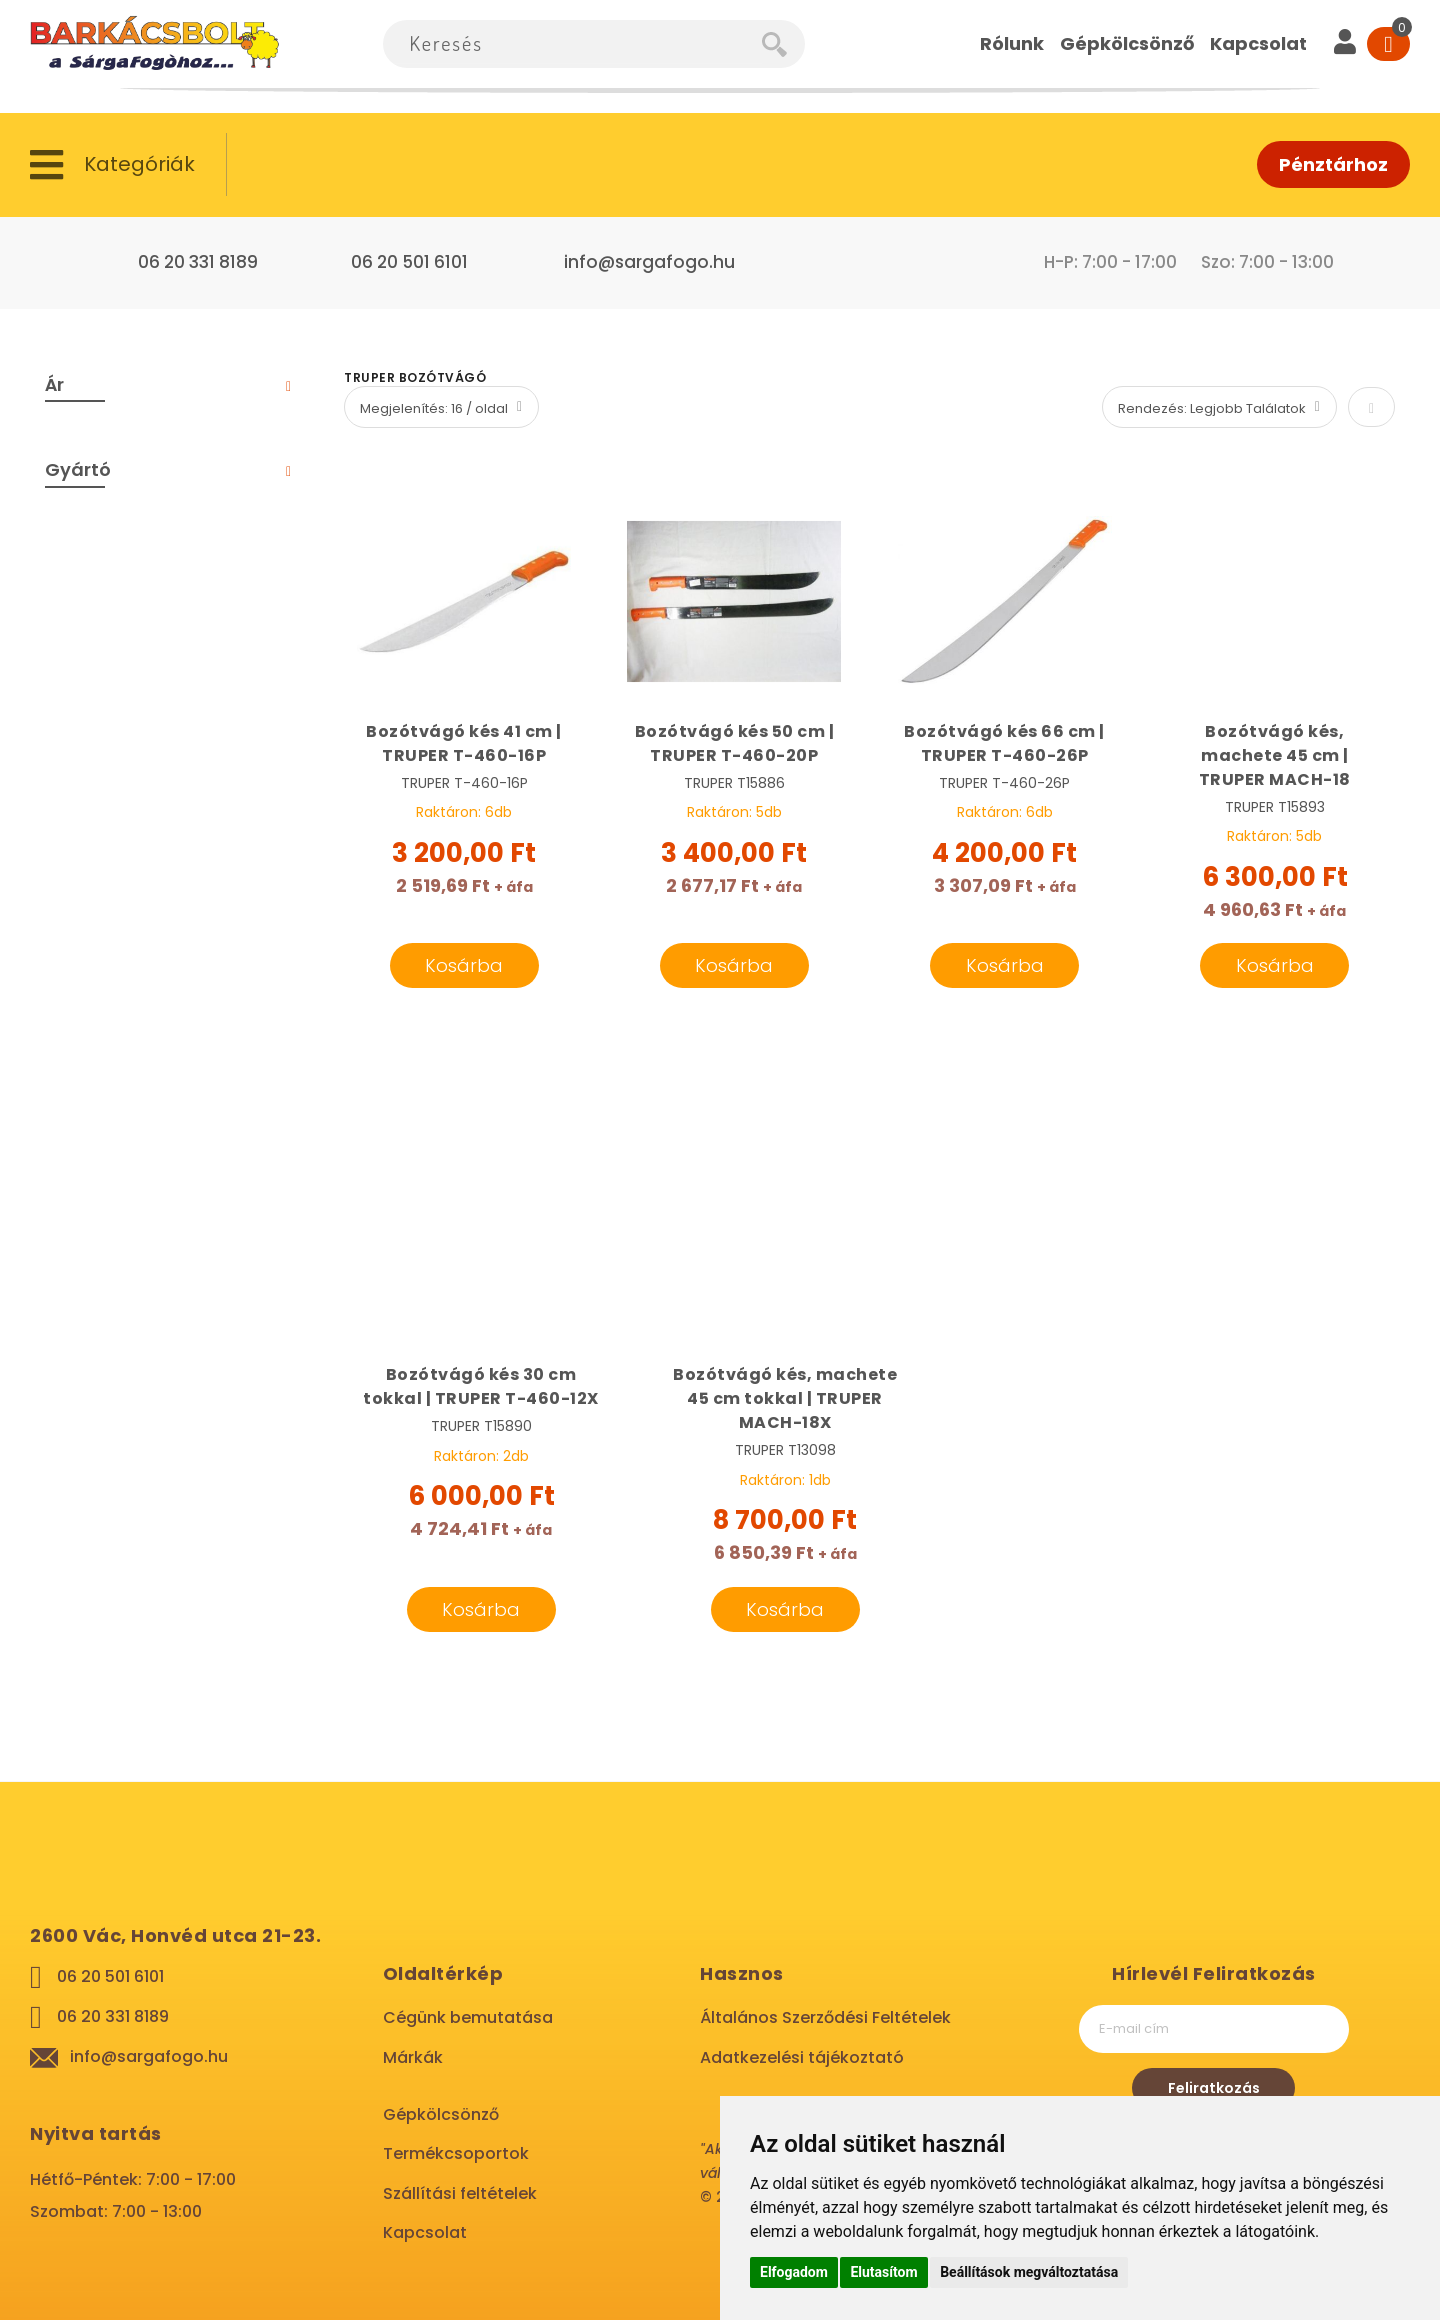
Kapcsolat (425, 2232)
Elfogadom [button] (794, 2272)
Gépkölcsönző (441, 2114)
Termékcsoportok (456, 2153)
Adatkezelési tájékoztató (802, 2057)
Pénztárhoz (1333, 164)
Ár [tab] (54, 384)
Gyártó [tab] (78, 469)
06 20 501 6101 (409, 262)
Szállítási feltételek (460, 2193)
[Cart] (1388, 44)
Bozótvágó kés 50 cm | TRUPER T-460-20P (735, 743)
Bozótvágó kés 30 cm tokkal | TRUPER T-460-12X (481, 1386)
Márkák (413, 2057)
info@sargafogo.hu (649, 262)
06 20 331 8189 (198, 262)
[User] (1345, 44)
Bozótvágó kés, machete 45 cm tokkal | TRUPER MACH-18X (785, 1398)
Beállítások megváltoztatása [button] (1029, 2272)
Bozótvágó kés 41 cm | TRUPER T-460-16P (464, 743)
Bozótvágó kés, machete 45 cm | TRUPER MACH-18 (1275, 755)
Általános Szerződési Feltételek (825, 2017)
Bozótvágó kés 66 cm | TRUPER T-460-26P (1004, 743)
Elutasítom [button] (883, 2272)
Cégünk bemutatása (468, 2017)
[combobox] (572, 44)
